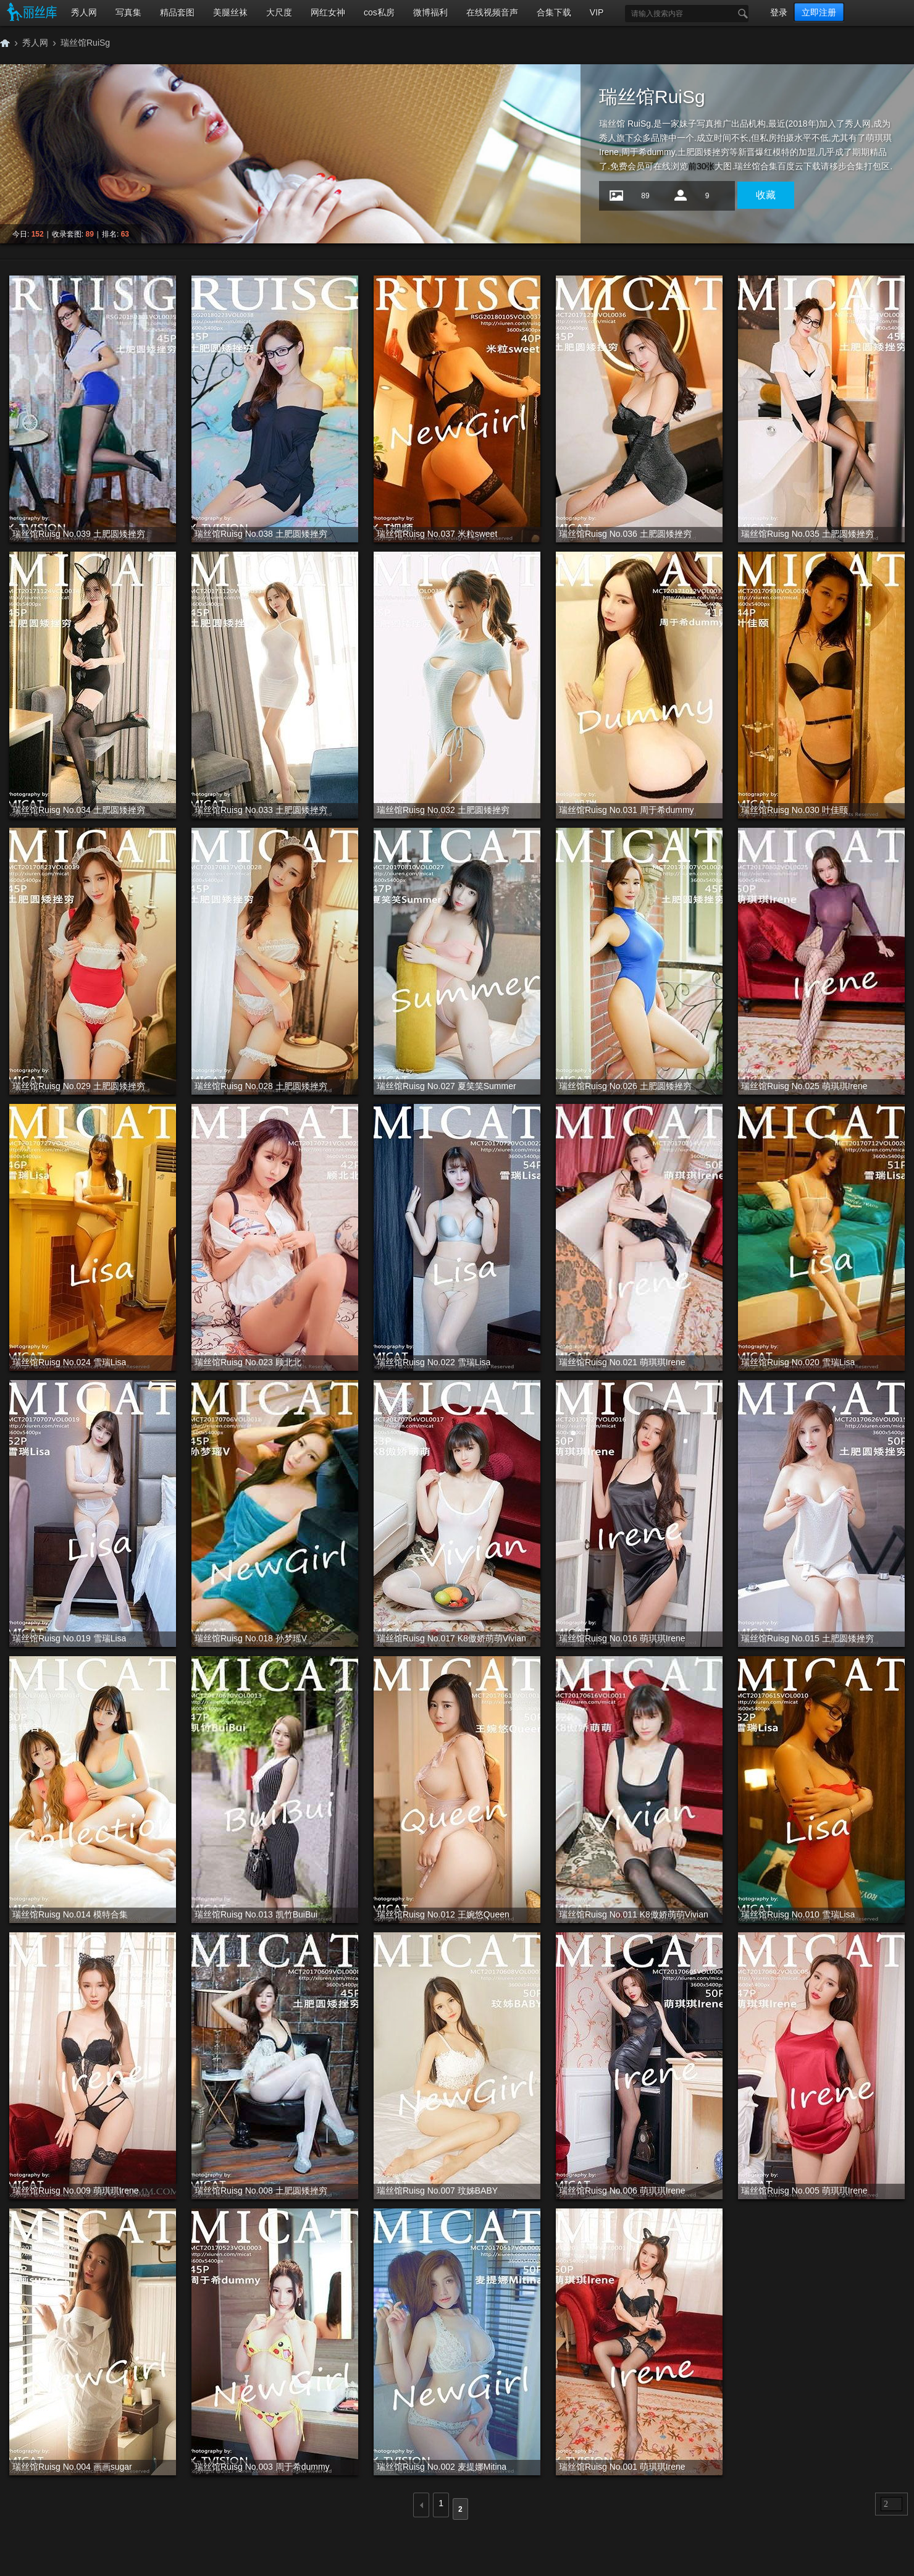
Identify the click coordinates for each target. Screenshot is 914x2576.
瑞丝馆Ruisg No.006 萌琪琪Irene (622, 2190)
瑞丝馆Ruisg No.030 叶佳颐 (794, 810)
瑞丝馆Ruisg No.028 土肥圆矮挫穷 (261, 1086)
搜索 (740, 13)
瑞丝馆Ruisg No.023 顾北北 (248, 1362)
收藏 (766, 195)
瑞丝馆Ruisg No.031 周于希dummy (626, 810)
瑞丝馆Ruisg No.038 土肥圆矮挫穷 (261, 534)
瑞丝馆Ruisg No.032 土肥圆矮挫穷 (443, 810)
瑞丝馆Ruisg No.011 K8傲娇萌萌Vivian (633, 1914)
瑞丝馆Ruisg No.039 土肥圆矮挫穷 (78, 534)
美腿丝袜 (230, 12)
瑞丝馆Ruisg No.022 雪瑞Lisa (433, 1362)
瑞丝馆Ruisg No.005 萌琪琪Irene (804, 2190)
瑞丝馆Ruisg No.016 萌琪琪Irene (622, 1638)
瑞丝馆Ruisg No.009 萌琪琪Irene (75, 2190)
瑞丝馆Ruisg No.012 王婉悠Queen (443, 1914)
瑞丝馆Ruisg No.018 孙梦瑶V (251, 1638)
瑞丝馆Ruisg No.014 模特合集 (70, 1914)
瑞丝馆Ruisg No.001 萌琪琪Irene (622, 2467)
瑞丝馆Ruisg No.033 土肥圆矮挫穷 (261, 810)
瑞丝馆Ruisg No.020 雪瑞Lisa (798, 1362)
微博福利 (430, 12)
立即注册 (819, 12)
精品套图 (177, 12)
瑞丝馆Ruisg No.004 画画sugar (72, 2467)
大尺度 (279, 12)
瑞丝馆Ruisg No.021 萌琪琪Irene (622, 1362)
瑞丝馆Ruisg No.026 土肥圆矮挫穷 (625, 1086)
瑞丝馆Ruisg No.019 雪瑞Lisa (69, 1638)
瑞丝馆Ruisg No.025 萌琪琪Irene (804, 1086)
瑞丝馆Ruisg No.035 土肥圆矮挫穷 (807, 534)
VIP (597, 12)
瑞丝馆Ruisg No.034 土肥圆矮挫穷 (78, 810)
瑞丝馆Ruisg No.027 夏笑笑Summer (446, 1086)
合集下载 (554, 12)
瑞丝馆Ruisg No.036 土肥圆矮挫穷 (625, 534)
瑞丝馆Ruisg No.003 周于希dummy (262, 2467)
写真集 (128, 12)
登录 (778, 12)
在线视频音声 (492, 12)
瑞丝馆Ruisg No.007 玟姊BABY (437, 2190)
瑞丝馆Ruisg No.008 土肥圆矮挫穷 (261, 2190)
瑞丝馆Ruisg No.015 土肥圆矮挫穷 (807, 1638)
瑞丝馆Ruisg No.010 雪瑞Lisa (798, 1914)
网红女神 (328, 12)
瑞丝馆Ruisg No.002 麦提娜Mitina (441, 2467)
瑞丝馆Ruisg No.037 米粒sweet (437, 534)
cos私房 (379, 12)
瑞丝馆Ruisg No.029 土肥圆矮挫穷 (78, 1086)
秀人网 (84, 12)
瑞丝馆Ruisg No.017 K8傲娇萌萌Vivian (451, 1638)
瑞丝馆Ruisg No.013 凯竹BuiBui (256, 1914)
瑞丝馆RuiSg (85, 43)
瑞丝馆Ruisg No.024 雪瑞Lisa (69, 1362)
